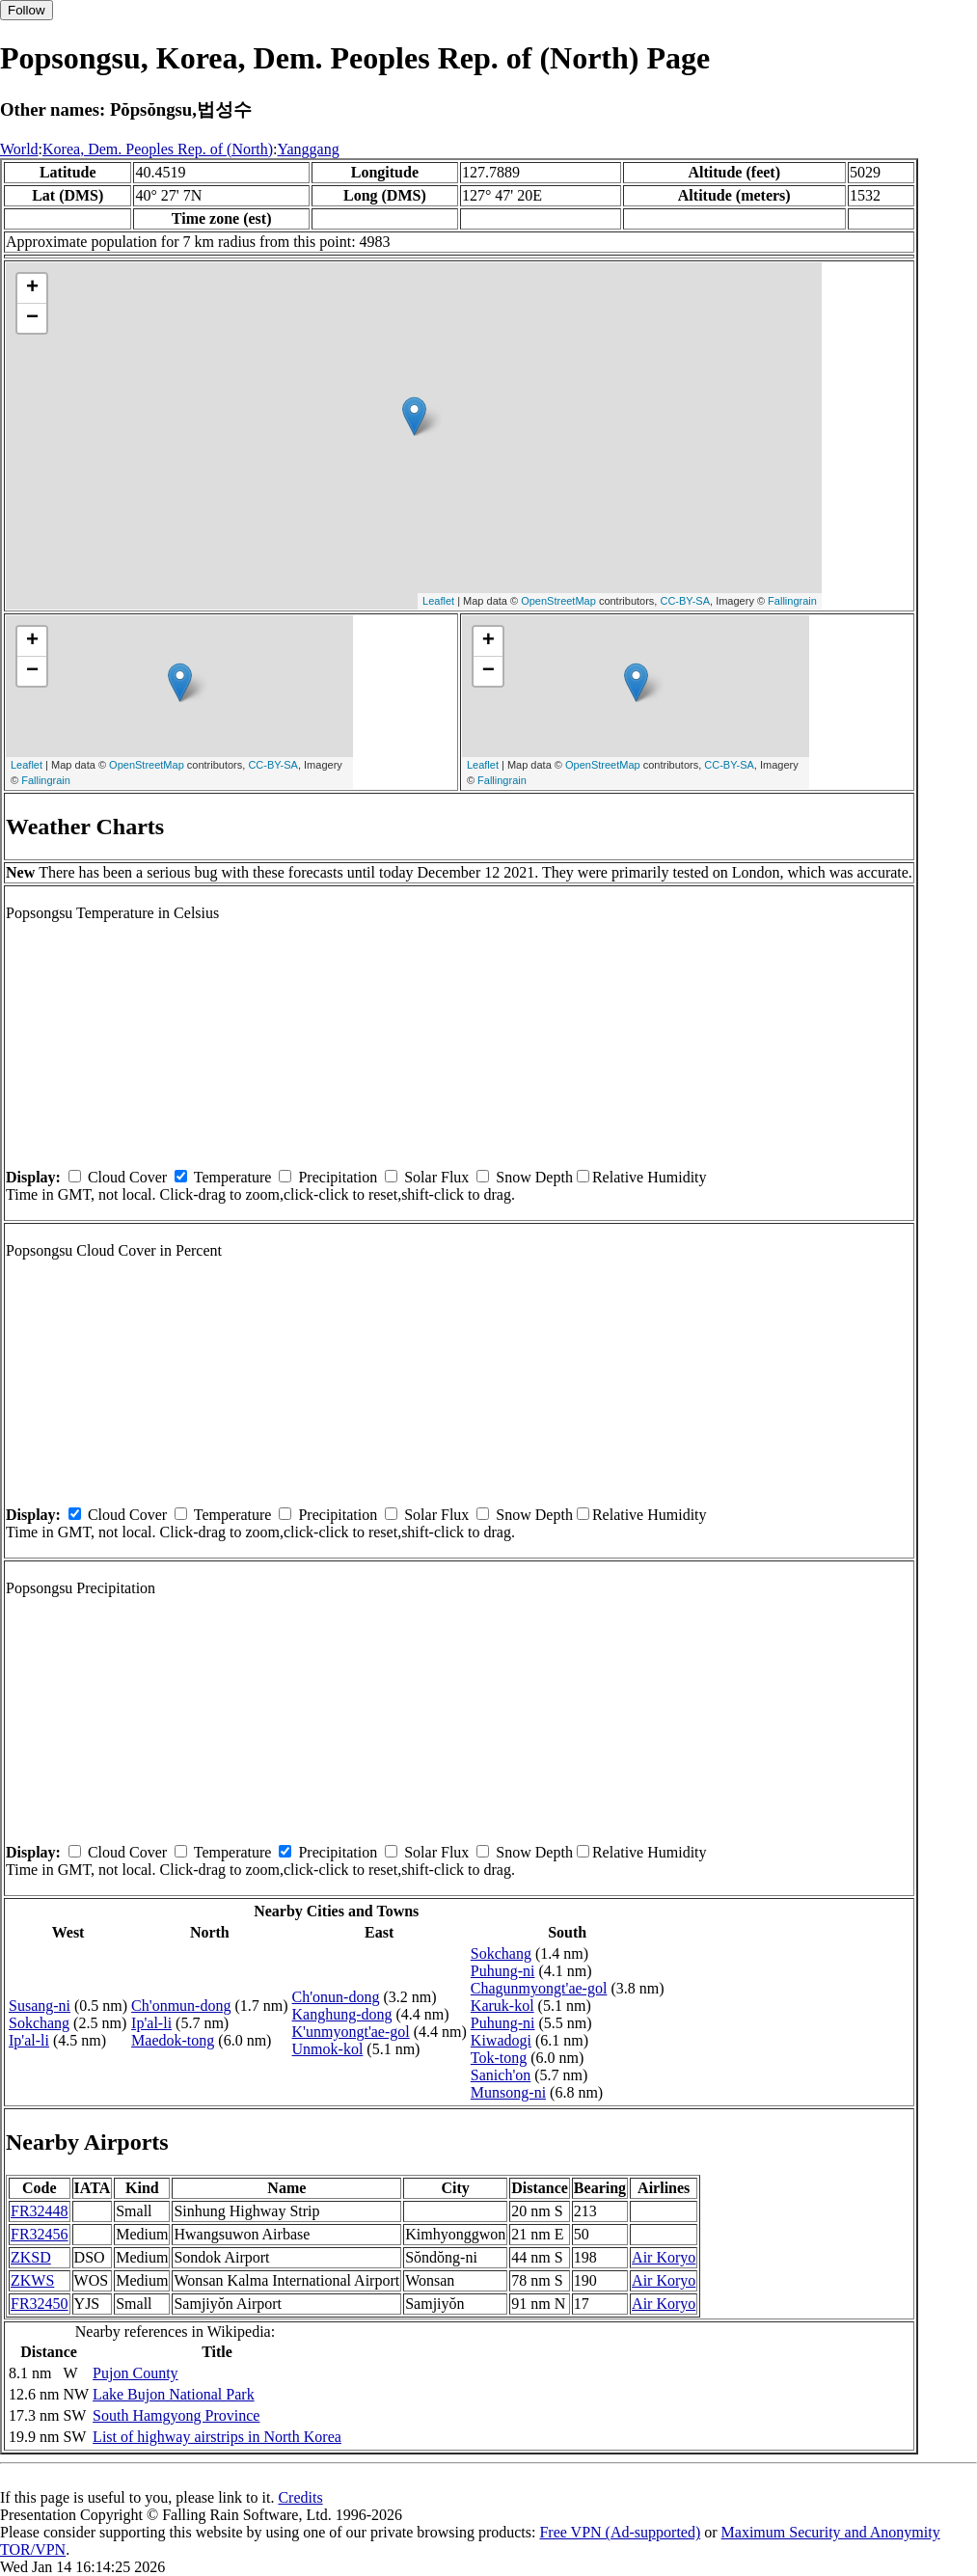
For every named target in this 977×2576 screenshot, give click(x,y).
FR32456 (39, 2234)
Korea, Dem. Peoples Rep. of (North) (157, 149)
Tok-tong (499, 2057)
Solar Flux (436, 1177)
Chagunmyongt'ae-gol (539, 1988)
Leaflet (438, 601)
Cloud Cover (127, 1177)
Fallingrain (792, 601)
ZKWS (32, 2280)
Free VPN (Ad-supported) (619, 2532)
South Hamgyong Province (176, 2415)
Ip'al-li (29, 2040)
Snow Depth (534, 1177)
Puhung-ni (503, 1971)
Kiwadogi (501, 2040)
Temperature (233, 1177)
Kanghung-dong (342, 2014)
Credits (300, 2497)
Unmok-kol (328, 2049)
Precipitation (337, 1177)
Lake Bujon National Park (174, 2394)
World (19, 149)
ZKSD (31, 2257)
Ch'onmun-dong (181, 2005)
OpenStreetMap (558, 601)
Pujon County (135, 2373)
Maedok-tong (172, 2040)
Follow (26, 10)
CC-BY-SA (685, 601)
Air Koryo (663, 2257)
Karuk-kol (502, 2005)
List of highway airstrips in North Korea (217, 2436)
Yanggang (308, 149)
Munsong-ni (508, 2092)
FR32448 (39, 2211)
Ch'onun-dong (336, 1997)
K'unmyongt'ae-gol (351, 2031)
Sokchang (39, 2023)
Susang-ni (39, 2005)
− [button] (32, 318)
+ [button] (32, 288)
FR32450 (39, 2303)
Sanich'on (500, 2075)
